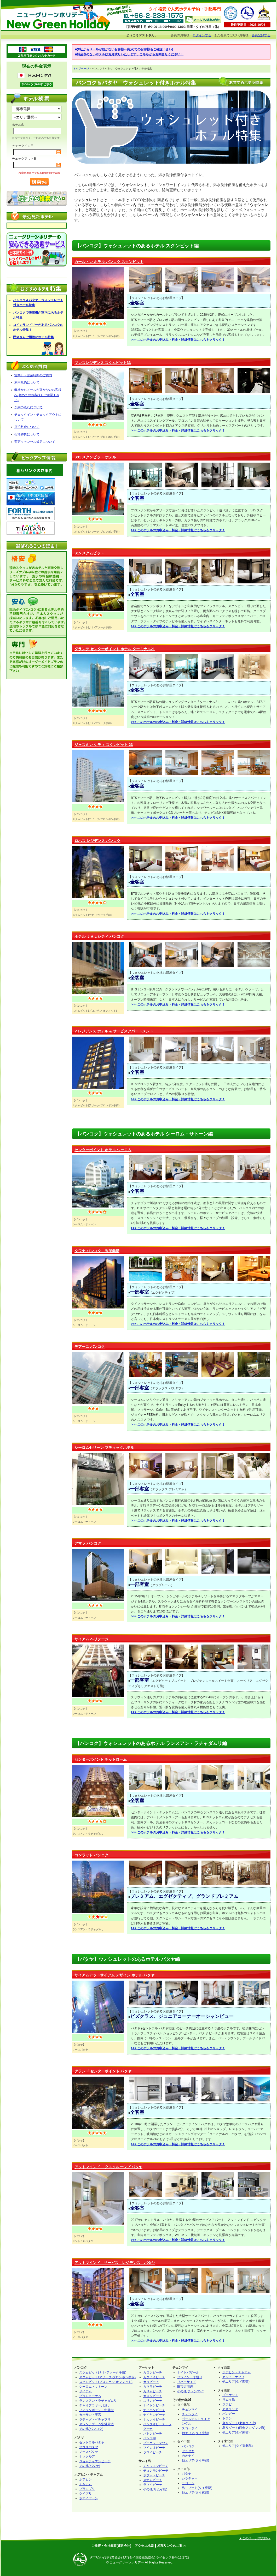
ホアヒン (85, 2479)
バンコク (188, 2446)
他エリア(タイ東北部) (237, 2446)
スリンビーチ (152, 2400)
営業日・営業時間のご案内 (33, 375)
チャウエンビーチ (155, 2466)
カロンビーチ (152, 2372)
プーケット (230, 2395)
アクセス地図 (144, 2546)
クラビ (227, 2404)
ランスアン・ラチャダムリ (98, 2400)
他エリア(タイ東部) (195, 2492)
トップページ (81, 68)
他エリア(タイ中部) (195, 2460)
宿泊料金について (26, 427)
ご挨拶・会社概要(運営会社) (111, 2546)
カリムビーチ (152, 2391)
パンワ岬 (149, 2438)
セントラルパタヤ (91, 2442)
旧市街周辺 (185, 2386)
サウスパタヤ (88, 2447)
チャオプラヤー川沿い (95, 2405)
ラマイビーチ (152, 2485)
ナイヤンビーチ (154, 2415)
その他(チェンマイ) (190, 2391)
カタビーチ (151, 2382)
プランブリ (87, 2489)
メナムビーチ (152, 2480)
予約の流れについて (28, 407)
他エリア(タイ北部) (195, 2433)
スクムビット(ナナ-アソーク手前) (102, 2372)
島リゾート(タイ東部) (197, 2488)
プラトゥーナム (90, 2396)
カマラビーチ (152, 2386)
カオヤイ (188, 2456)
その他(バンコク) (91, 2429)
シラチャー (190, 2478)
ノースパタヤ (88, 2452)
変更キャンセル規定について (34, 442)
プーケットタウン (155, 2443)
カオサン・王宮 (90, 2415)
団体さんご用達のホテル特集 (33, 337)
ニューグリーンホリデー (126, 2562)
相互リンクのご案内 (171, 2546)
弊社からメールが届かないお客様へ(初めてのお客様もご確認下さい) (37, 395)
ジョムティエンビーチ (95, 2461)
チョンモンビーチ (155, 2470)
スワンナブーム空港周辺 (96, 2424)
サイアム (85, 2391)
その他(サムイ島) (155, 2489)
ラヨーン (188, 2483)
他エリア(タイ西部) (236, 2381)
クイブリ (85, 2493)
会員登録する (261, 35)
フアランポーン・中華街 (96, 2410)
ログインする (202, 35)
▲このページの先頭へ (254, 2538)
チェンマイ (190, 2409)
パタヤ (186, 2474)
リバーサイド (186, 2382)
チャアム (85, 2484)
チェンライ (190, 2414)
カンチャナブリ (233, 2377)
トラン (227, 2418)
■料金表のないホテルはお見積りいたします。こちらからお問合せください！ (129, 54)
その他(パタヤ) (89, 2466)
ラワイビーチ (152, 2452)
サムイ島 (228, 2399)
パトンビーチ (152, 2433)
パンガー (228, 2414)
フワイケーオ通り (189, 2377)
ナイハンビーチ (154, 2410)
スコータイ (190, 2428)
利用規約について (26, 382)
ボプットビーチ (154, 2475)
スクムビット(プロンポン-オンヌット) (105, 2382)
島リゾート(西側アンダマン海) (243, 2428)
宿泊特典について (26, 434)
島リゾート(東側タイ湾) (239, 2423)
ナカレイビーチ (154, 2419)
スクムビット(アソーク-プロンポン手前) (107, 2377)
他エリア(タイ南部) (236, 2432)
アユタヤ (188, 2451)
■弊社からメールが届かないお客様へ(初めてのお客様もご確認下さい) (124, 49)
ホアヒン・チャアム (236, 2372)
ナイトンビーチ (154, 2405)
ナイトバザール (188, 2372)
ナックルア (87, 2456)
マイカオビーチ (154, 2447)
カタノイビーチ (154, 2377)
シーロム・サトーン (93, 2386)
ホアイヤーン (88, 2498)
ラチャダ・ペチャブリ (95, 2419)
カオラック (230, 2409)
